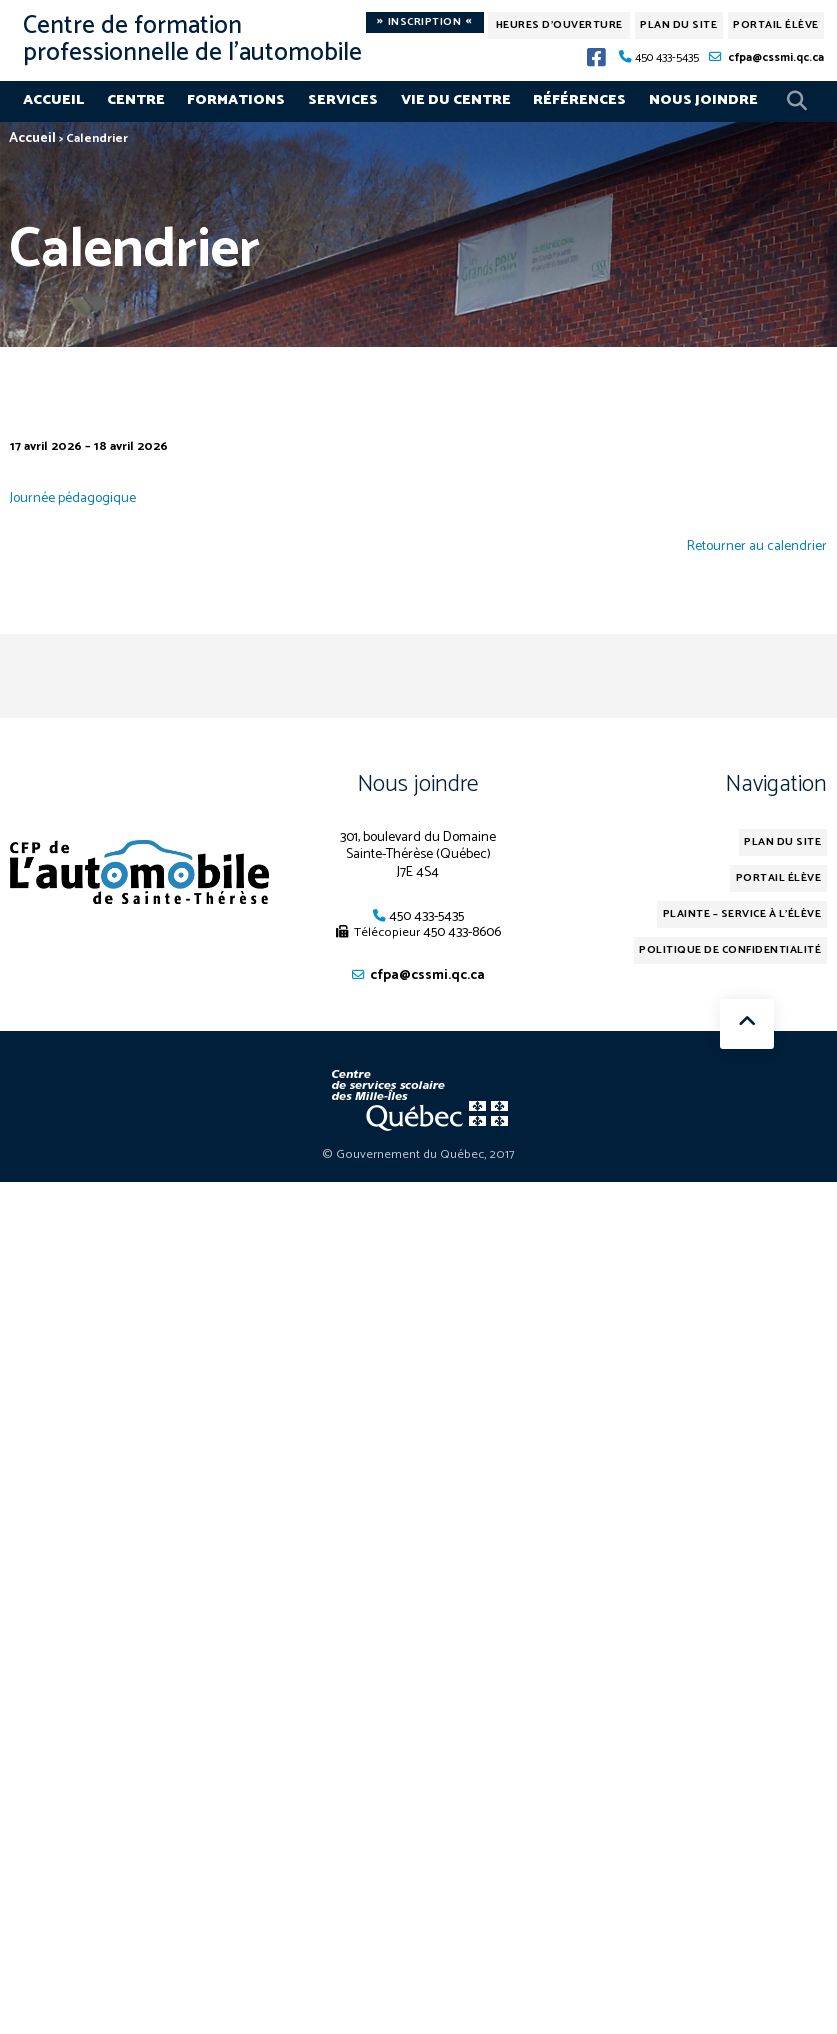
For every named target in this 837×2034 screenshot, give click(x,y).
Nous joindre (703, 100)
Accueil (53, 100)
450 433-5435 (667, 57)
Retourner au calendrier (757, 547)
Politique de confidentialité (730, 950)
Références (579, 100)
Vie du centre (456, 100)
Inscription (424, 22)
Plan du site (678, 25)
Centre (136, 100)
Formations (236, 100)
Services (343, 100)
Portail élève (776, 25)
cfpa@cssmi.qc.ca (776, 57)
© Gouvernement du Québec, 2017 (418, 1154)
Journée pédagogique (73, 498)
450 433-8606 (462, 932)
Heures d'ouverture (559, 25)
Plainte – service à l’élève (742, 914)
